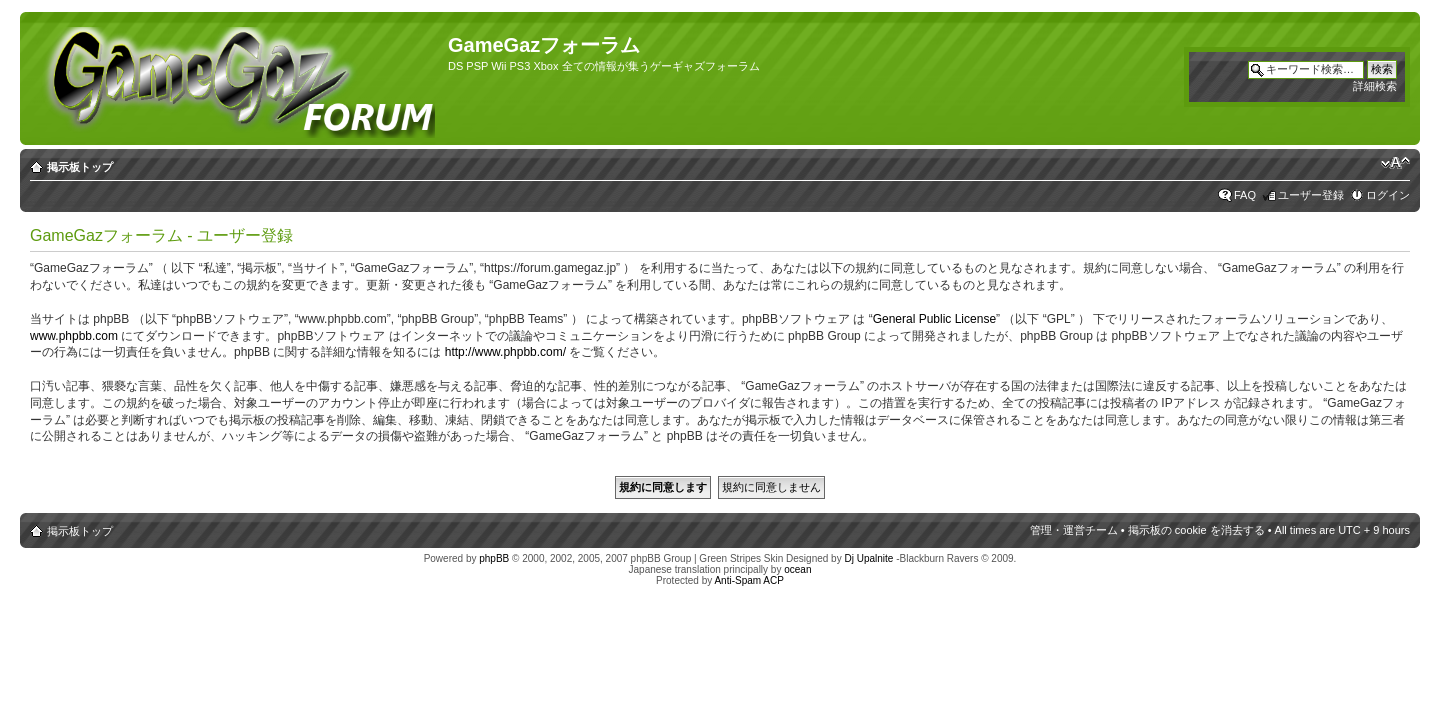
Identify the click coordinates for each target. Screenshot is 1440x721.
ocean (797, 569)
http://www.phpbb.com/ (505, 352)
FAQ (1245, 195)
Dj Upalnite (868, 558)
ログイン (1388, 195)
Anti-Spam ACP (748, 580)
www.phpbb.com (74, 336)
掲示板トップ (80, 167)
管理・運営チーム (1074, 530)
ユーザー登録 (1311, 195)
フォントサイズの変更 (1395, 163)
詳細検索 (1375, 86)
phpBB (494, 558)
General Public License (934, 319)
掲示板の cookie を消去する (1196, 530)
